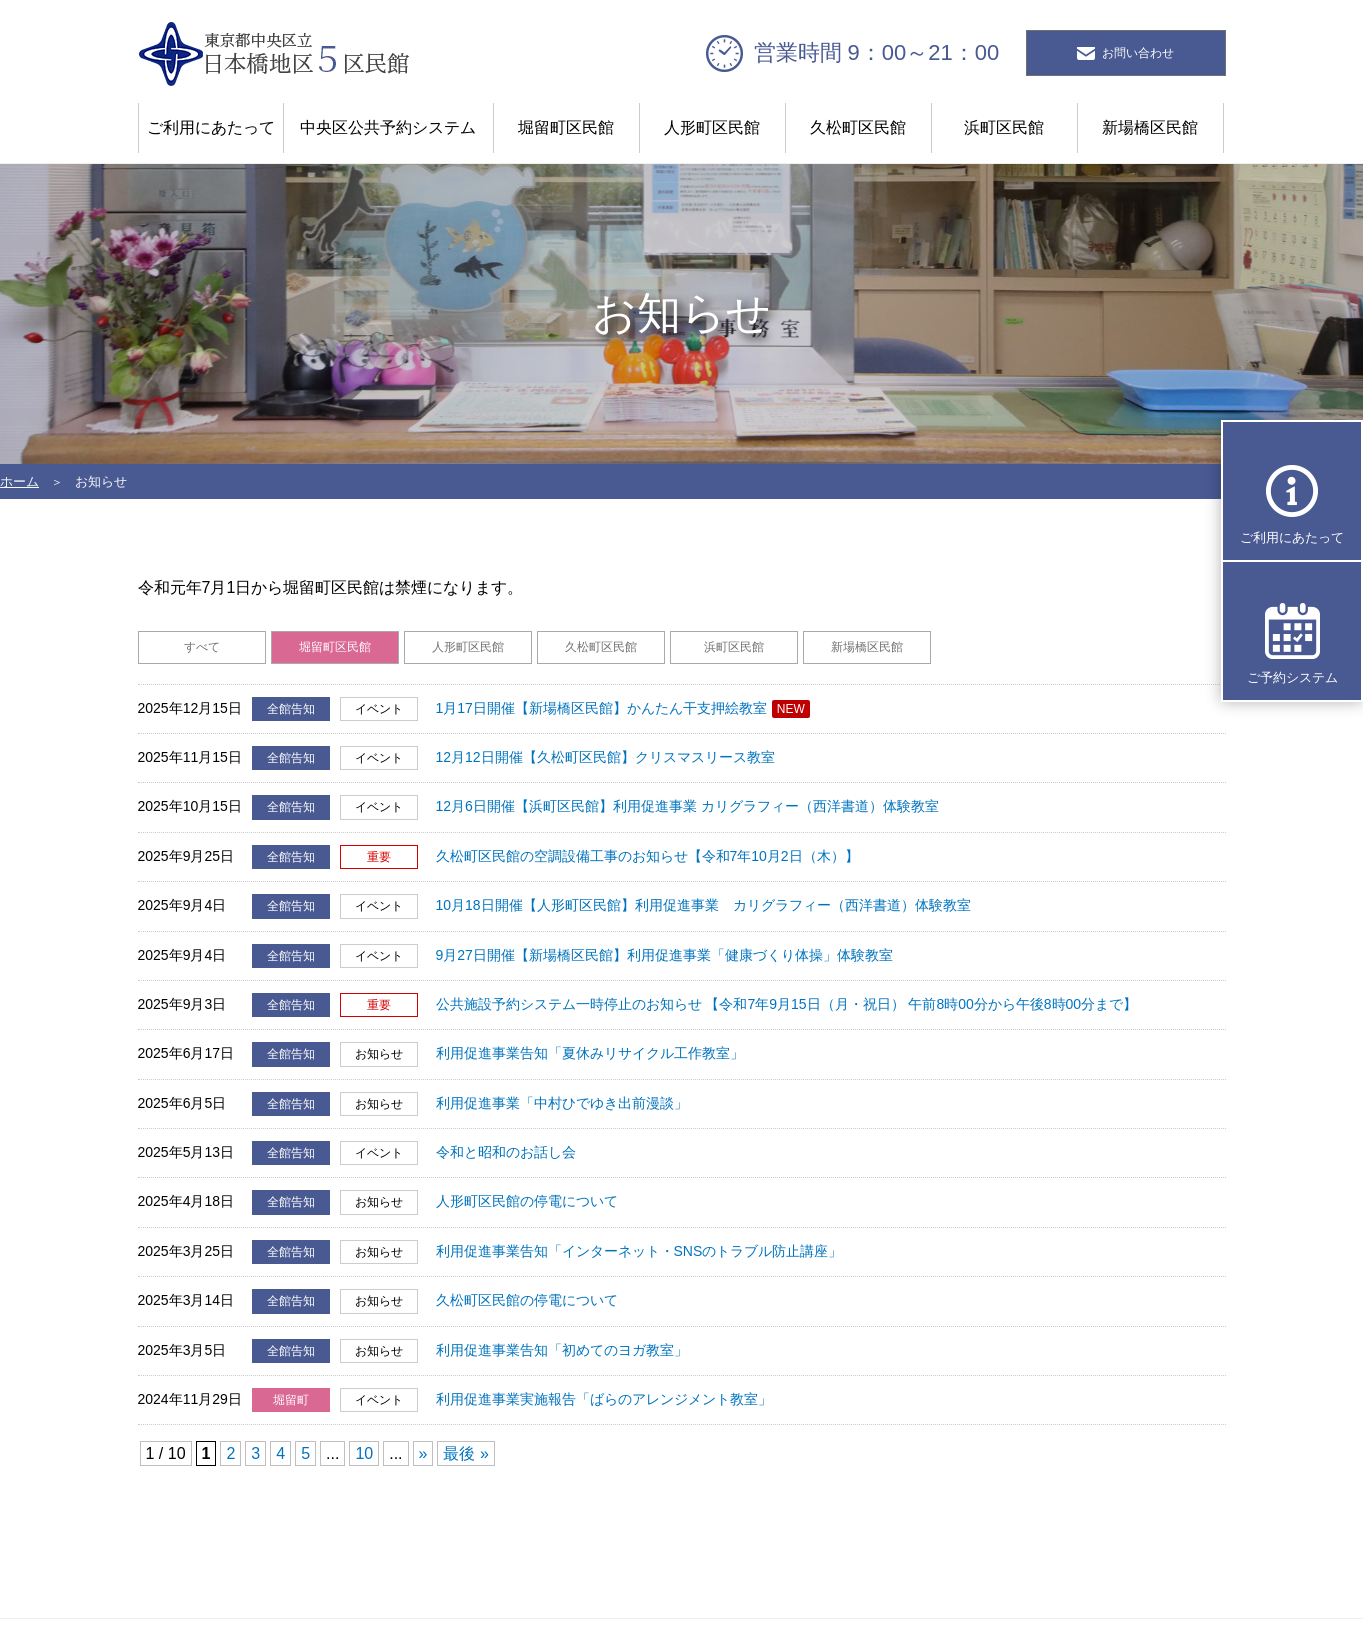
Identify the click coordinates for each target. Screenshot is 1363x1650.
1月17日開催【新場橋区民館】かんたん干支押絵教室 (601, 708)
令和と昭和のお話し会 (506, 1152)
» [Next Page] (422, 1453)
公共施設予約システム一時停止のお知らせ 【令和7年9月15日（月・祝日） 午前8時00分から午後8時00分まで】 (786, 1004)
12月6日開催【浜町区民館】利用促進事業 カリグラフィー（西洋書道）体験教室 (687, 806)
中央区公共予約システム (388, 127)
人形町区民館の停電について (527, 1201)
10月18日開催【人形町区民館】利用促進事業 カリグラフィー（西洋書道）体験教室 (703, 905)
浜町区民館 (1004, 127)
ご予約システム (1292, 677)
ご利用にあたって (211, 127)
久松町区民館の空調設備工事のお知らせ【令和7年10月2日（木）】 (647, 856)
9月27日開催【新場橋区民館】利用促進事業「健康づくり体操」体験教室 (664, 955)
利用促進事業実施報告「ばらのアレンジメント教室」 (604, 1399)
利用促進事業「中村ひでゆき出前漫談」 (562, 1103)
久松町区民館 (858, 127)
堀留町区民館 (566, 127)
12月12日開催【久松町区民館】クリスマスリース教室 (605, 757)
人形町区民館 (712, 127)
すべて (202, 647)
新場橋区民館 (1150, 127)
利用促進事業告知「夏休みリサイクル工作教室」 (590, 1053)
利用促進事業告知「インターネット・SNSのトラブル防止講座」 (639, 1251)
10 (364, 1453)
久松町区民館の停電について (527, 1300)
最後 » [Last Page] (465, 1453)
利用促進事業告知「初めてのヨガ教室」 (562, 1350)
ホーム (19, 481)
